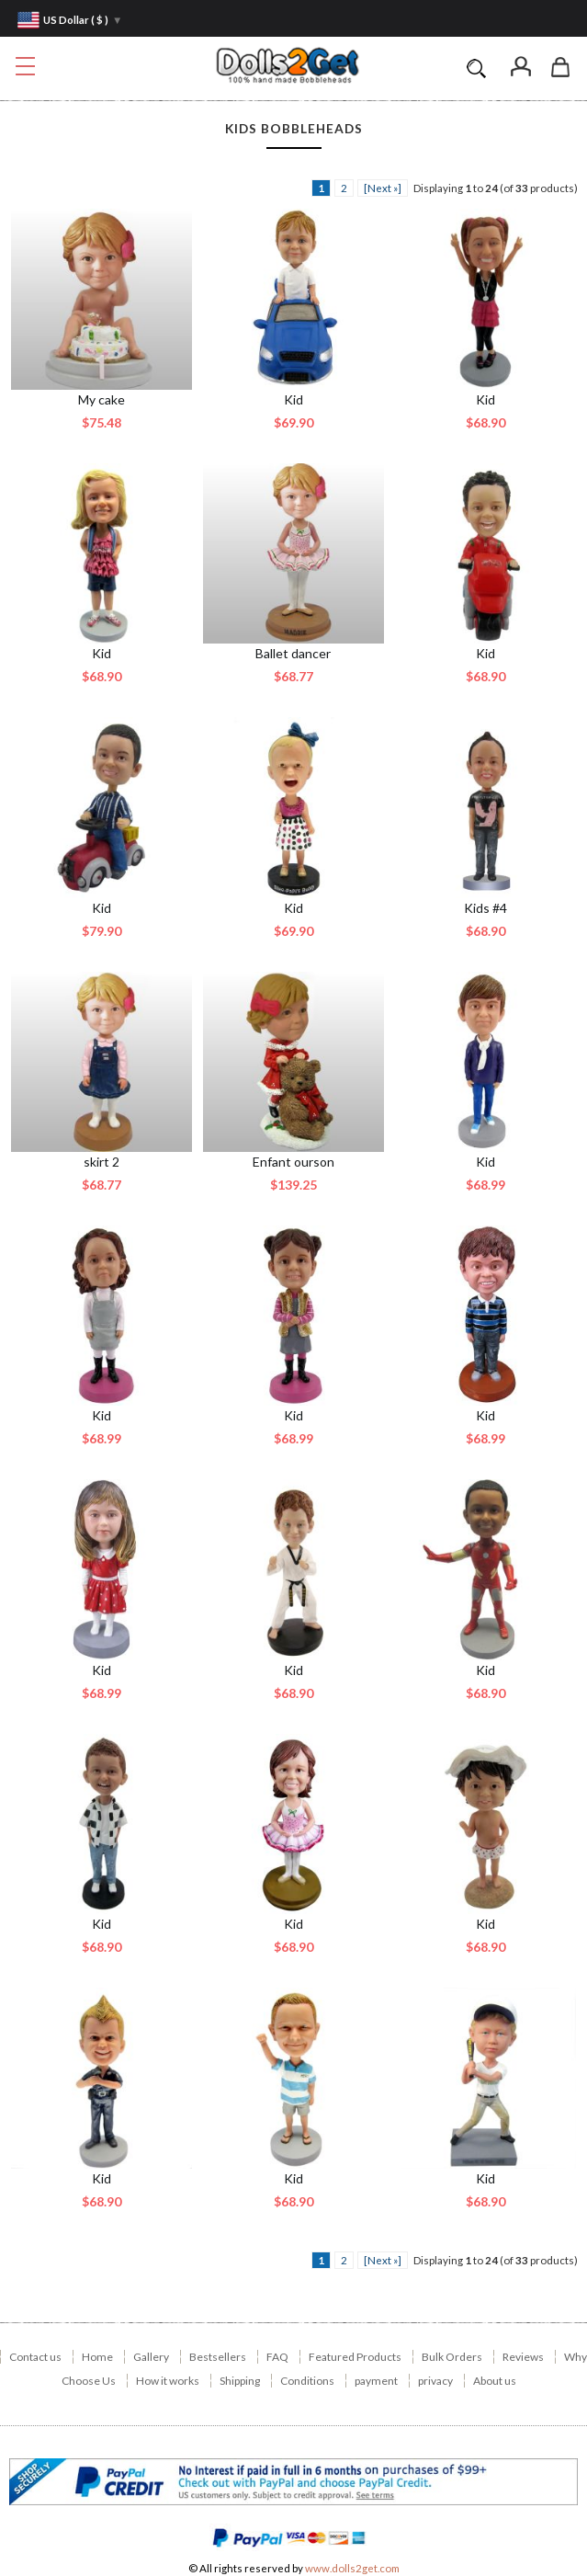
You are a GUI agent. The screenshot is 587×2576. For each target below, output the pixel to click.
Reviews (523, 2357)
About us (494, 2381)
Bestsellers (217, 2357)
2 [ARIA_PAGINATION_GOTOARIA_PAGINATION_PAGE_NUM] (344, 188)
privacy (435, 2381)
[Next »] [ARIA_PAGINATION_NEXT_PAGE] (382, 188)
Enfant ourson (293, 1161)
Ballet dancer (293, 653)
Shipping (240, 2381)
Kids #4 (485, 908)
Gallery (151, 2357)
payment (376, 2381)
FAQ (277, 2357)
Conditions (307, 2381)
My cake (101, 399)
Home (97, 2357)
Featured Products (355, 2357)
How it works (167, 2381)
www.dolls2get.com (352, 2568)
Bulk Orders (452, 2357)
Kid (293, 399)
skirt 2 (101, 1161)
